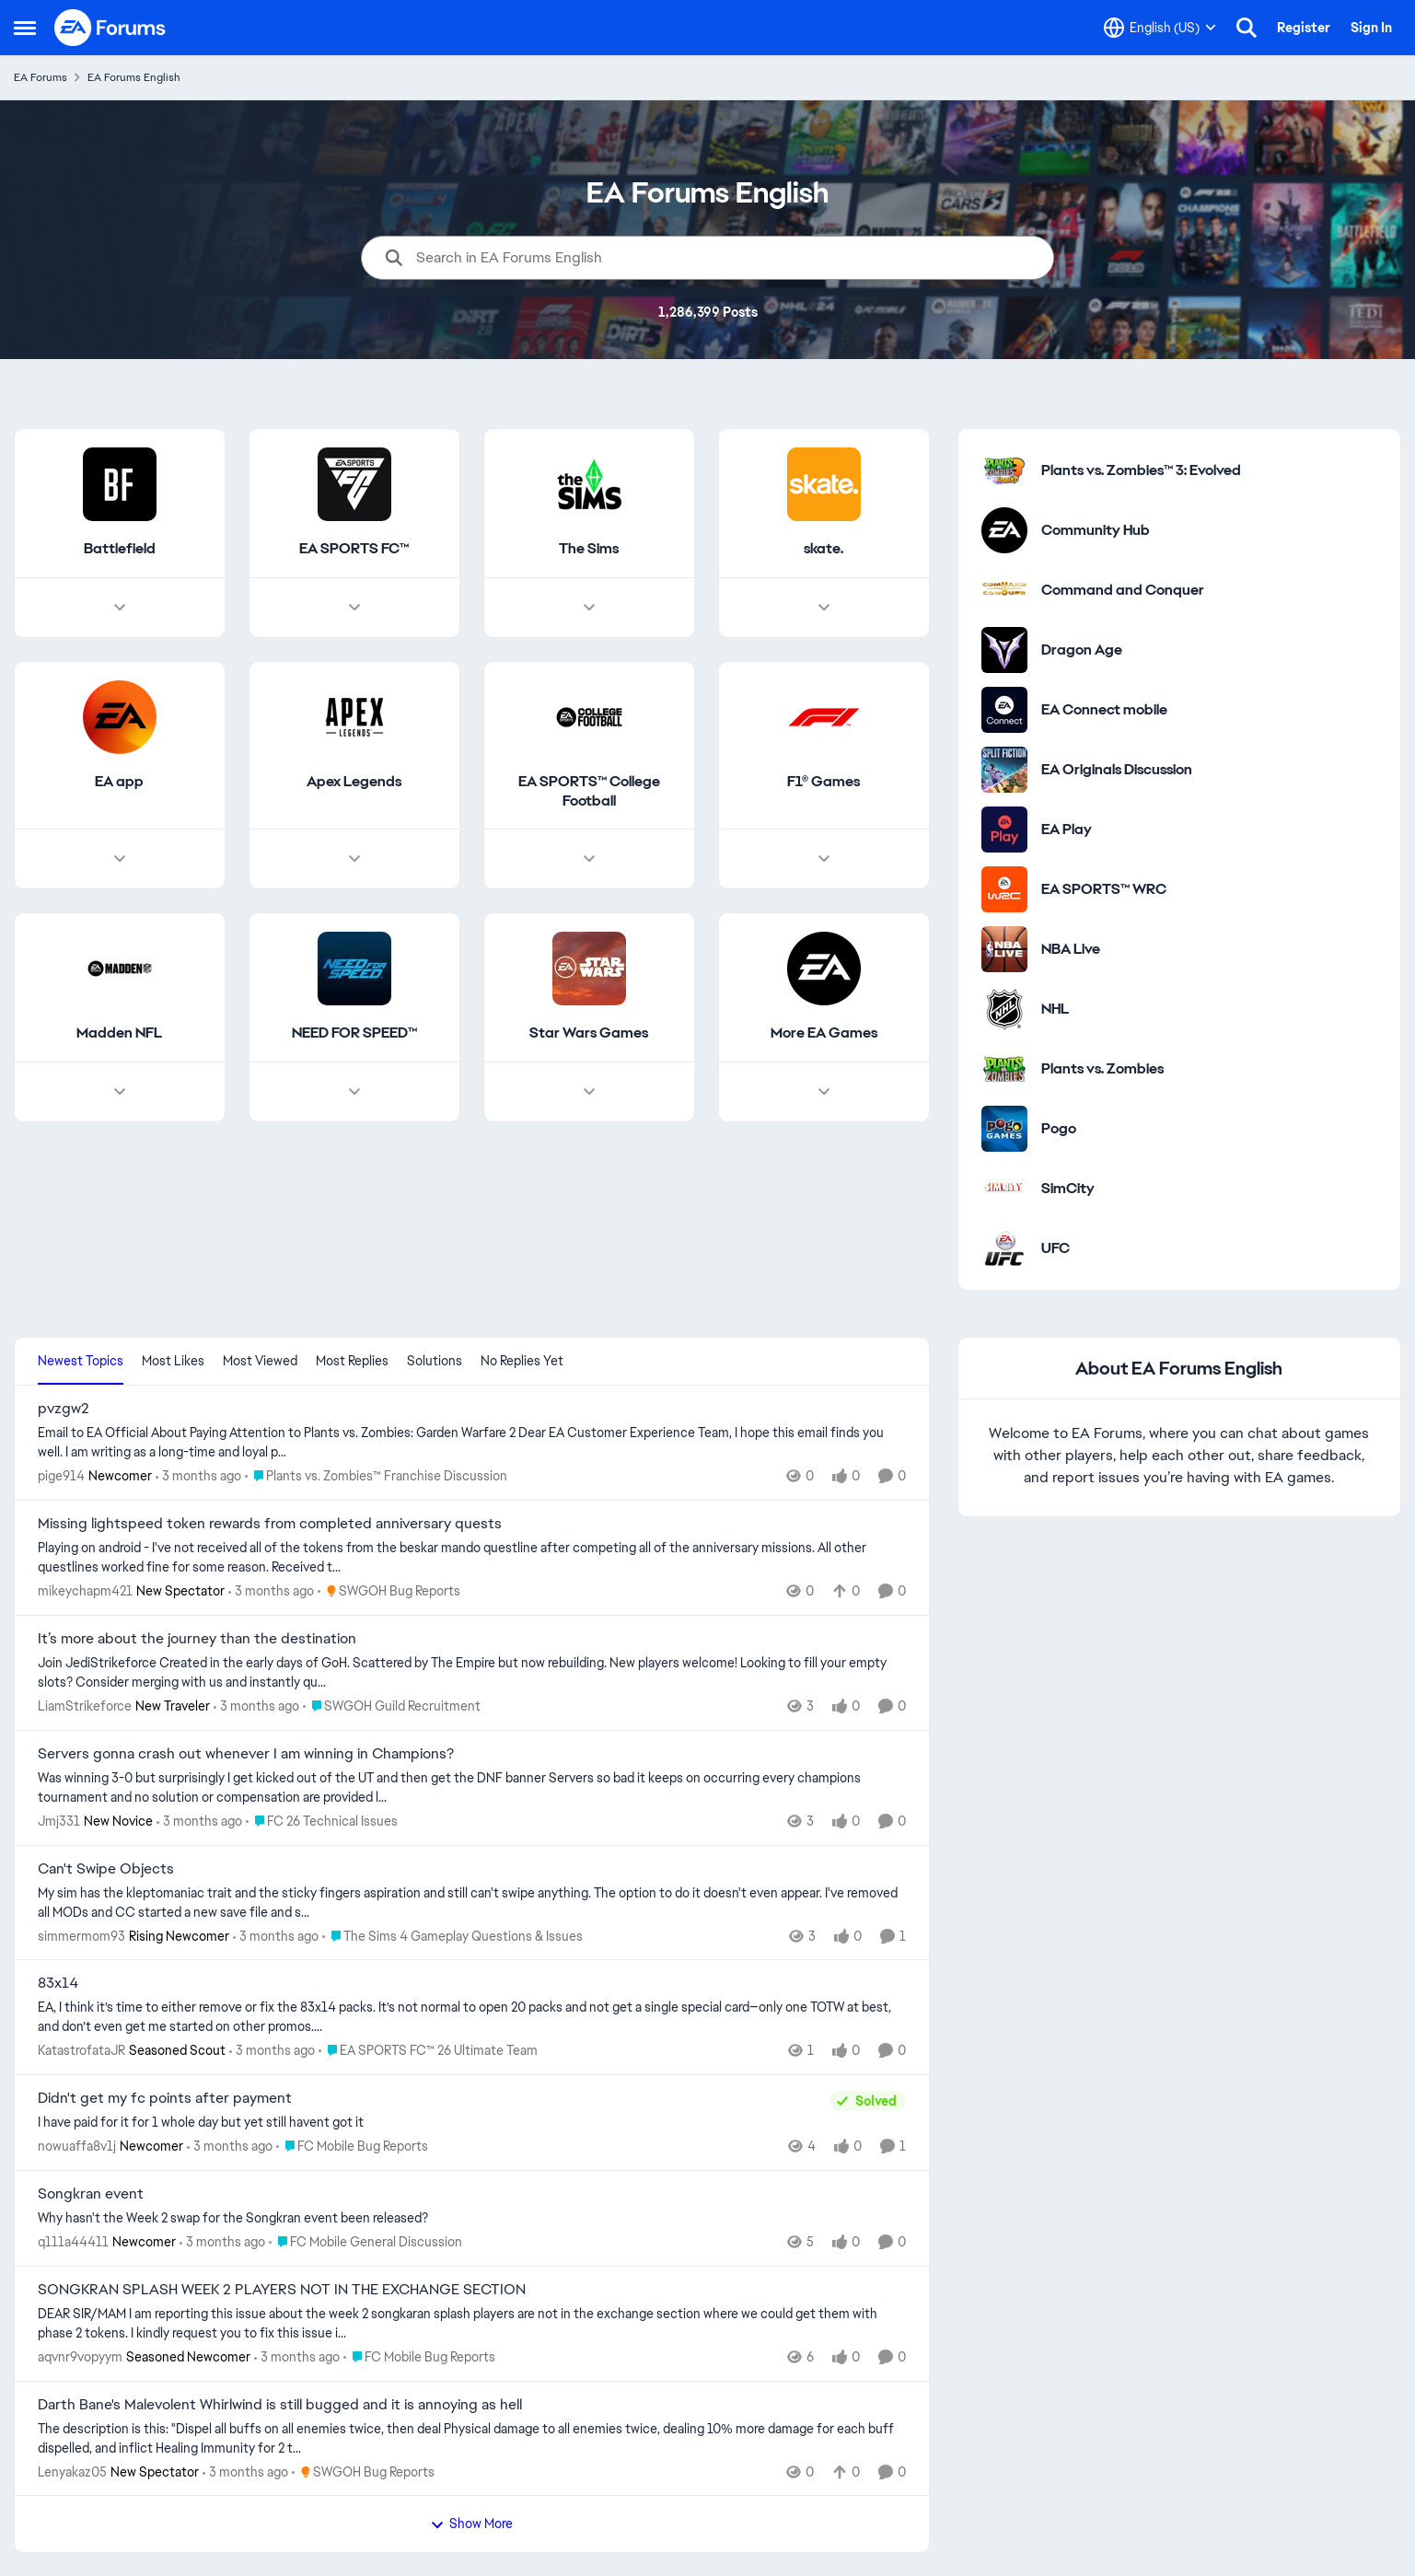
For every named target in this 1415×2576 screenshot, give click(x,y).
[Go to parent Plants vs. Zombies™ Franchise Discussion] (376, 1476)
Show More (471, 2523)
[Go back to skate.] (823, 549)
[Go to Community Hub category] (1004, 530)
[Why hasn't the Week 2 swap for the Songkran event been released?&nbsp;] (472, 2218)
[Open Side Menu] (25, 27)
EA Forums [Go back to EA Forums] (40, 77)
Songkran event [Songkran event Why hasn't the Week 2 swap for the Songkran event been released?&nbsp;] (91, 2194)
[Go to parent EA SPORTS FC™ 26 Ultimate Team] (428, 2050)
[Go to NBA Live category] (1004, 949)
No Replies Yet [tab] (522, 1360)
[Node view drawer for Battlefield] (120, 608)
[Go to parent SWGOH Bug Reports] (389, 1591)
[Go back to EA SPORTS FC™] (354, 549)
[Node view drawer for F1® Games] (824, 860)
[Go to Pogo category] (1004, 1129)
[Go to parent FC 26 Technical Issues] (322, 1821)
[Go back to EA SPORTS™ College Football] (589, 791)
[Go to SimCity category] (1004, 1189)
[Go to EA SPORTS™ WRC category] (1004, 889)
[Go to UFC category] (1004, 1248)
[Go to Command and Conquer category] (1004, 590)
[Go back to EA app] (119, 782)
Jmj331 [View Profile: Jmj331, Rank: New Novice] (59, 1821)
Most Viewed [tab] (260, 1360)
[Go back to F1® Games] (823, 782)
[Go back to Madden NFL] (119, 1034)
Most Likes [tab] (173, 1360)
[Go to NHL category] (1004, 1009)
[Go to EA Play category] (1004, 829)
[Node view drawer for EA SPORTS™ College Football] (589, 860)
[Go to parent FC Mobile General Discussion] (365, 2242)
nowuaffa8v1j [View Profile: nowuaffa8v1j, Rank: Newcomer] (77, 2146)
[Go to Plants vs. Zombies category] (1004, 1069)
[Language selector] (1160, 27)
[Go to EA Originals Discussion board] (1004, 770)
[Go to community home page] (110, 27)
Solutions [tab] (434, 1360)
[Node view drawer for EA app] (120, 860)
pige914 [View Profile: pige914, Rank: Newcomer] (61, 1476)
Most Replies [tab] (352, 1360)
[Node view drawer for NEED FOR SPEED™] (354, 1093)
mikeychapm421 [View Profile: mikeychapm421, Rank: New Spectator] (85, 1591)
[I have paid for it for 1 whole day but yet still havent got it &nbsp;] (429, 2122)
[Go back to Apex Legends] (354, 782)
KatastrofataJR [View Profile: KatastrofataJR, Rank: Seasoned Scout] (81, 2050)
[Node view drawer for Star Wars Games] (589, 1093)
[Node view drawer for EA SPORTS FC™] (354, 608)
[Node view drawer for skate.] (824, 608)
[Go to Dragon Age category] (1004, 650)
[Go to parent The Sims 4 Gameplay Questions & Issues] (452, 1935)
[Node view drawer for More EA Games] (824, 1093)
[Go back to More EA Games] (824, 1034)
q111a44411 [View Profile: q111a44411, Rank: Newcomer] (73, 2242)
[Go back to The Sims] (589, 549)
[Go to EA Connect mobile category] (1004, 710)
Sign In (1371, 27)
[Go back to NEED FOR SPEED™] (354, 1034)
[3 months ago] (198, 1476)
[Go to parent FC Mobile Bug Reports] (352, 2146)
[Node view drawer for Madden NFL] (120, 1093)
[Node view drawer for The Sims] (589, 608)
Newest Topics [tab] (80, 1360)
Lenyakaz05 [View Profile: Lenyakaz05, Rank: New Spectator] (72, 2471)
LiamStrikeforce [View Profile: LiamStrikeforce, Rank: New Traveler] (85, 1706)
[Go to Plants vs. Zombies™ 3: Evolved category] (1004, 470)
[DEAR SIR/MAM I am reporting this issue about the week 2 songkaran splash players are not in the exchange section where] (472, 2323)
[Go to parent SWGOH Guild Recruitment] (392, 1706)
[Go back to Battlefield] (120, 549)
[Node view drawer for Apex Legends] (354, 860)
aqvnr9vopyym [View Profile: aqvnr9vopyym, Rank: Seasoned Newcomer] (80, 2357)
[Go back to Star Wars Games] (588, 1034)
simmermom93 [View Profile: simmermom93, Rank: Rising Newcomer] (81, 1935)
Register (1303, 27)
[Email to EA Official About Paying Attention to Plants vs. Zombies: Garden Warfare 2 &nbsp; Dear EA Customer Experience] (472, 1442)
